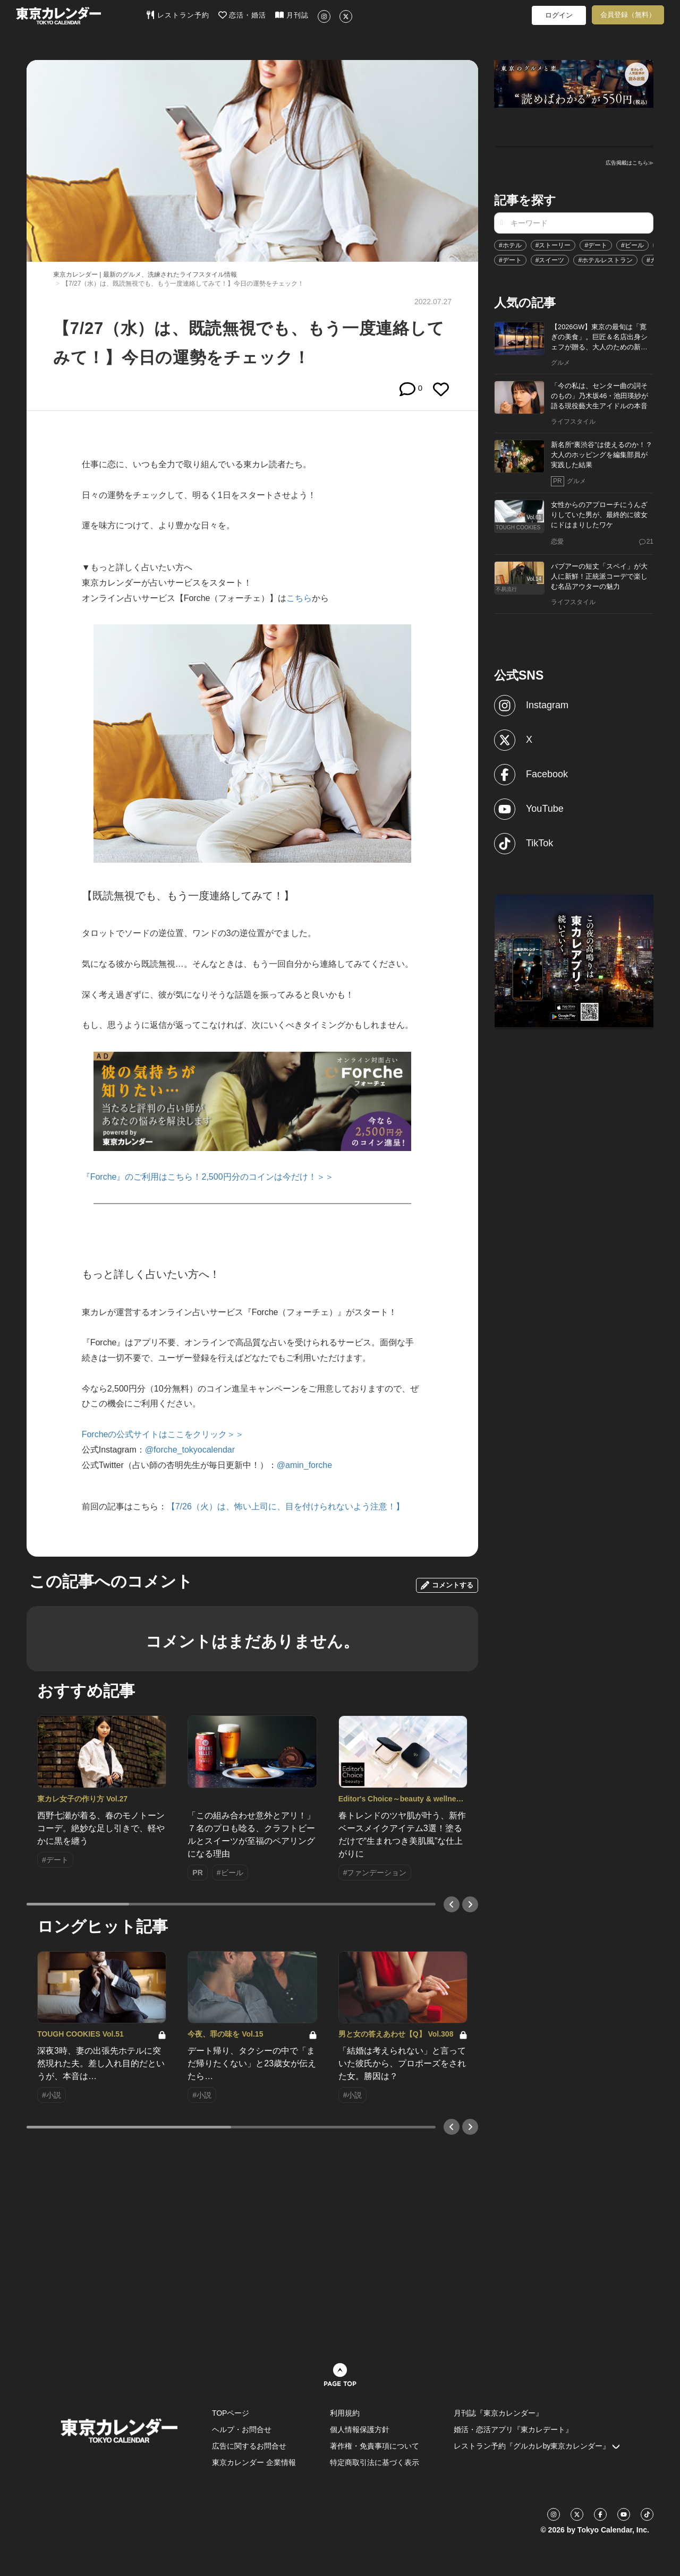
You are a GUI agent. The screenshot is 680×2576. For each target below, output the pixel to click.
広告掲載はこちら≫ (629, 163)
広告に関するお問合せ (249, 2446)
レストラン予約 (177, 15)
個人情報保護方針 (359, 2429)
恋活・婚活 (242, 15)
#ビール (632, 245)
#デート (595, 245)
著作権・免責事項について (374, 2446)
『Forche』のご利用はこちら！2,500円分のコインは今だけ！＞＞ (208, 1176)
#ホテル (510, 245)
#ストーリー (553, 245)
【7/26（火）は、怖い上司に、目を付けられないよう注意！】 (285, 1506)
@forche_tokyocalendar (190, 1449)
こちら (299, 598)
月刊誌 (292, 15)
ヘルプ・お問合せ (241, 2429)
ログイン (559, 15)
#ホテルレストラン (605, 260)
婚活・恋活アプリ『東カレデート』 (513, 2429)
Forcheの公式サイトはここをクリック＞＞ (163, 1434)
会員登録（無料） (628, 15)
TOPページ (231, 2413)
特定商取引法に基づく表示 (374, 2462)
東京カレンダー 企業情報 (254, 2462)
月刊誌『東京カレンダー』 (498, 2413)
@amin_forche (304, 1465)
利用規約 (345, 2413)
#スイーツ (550, 260)
